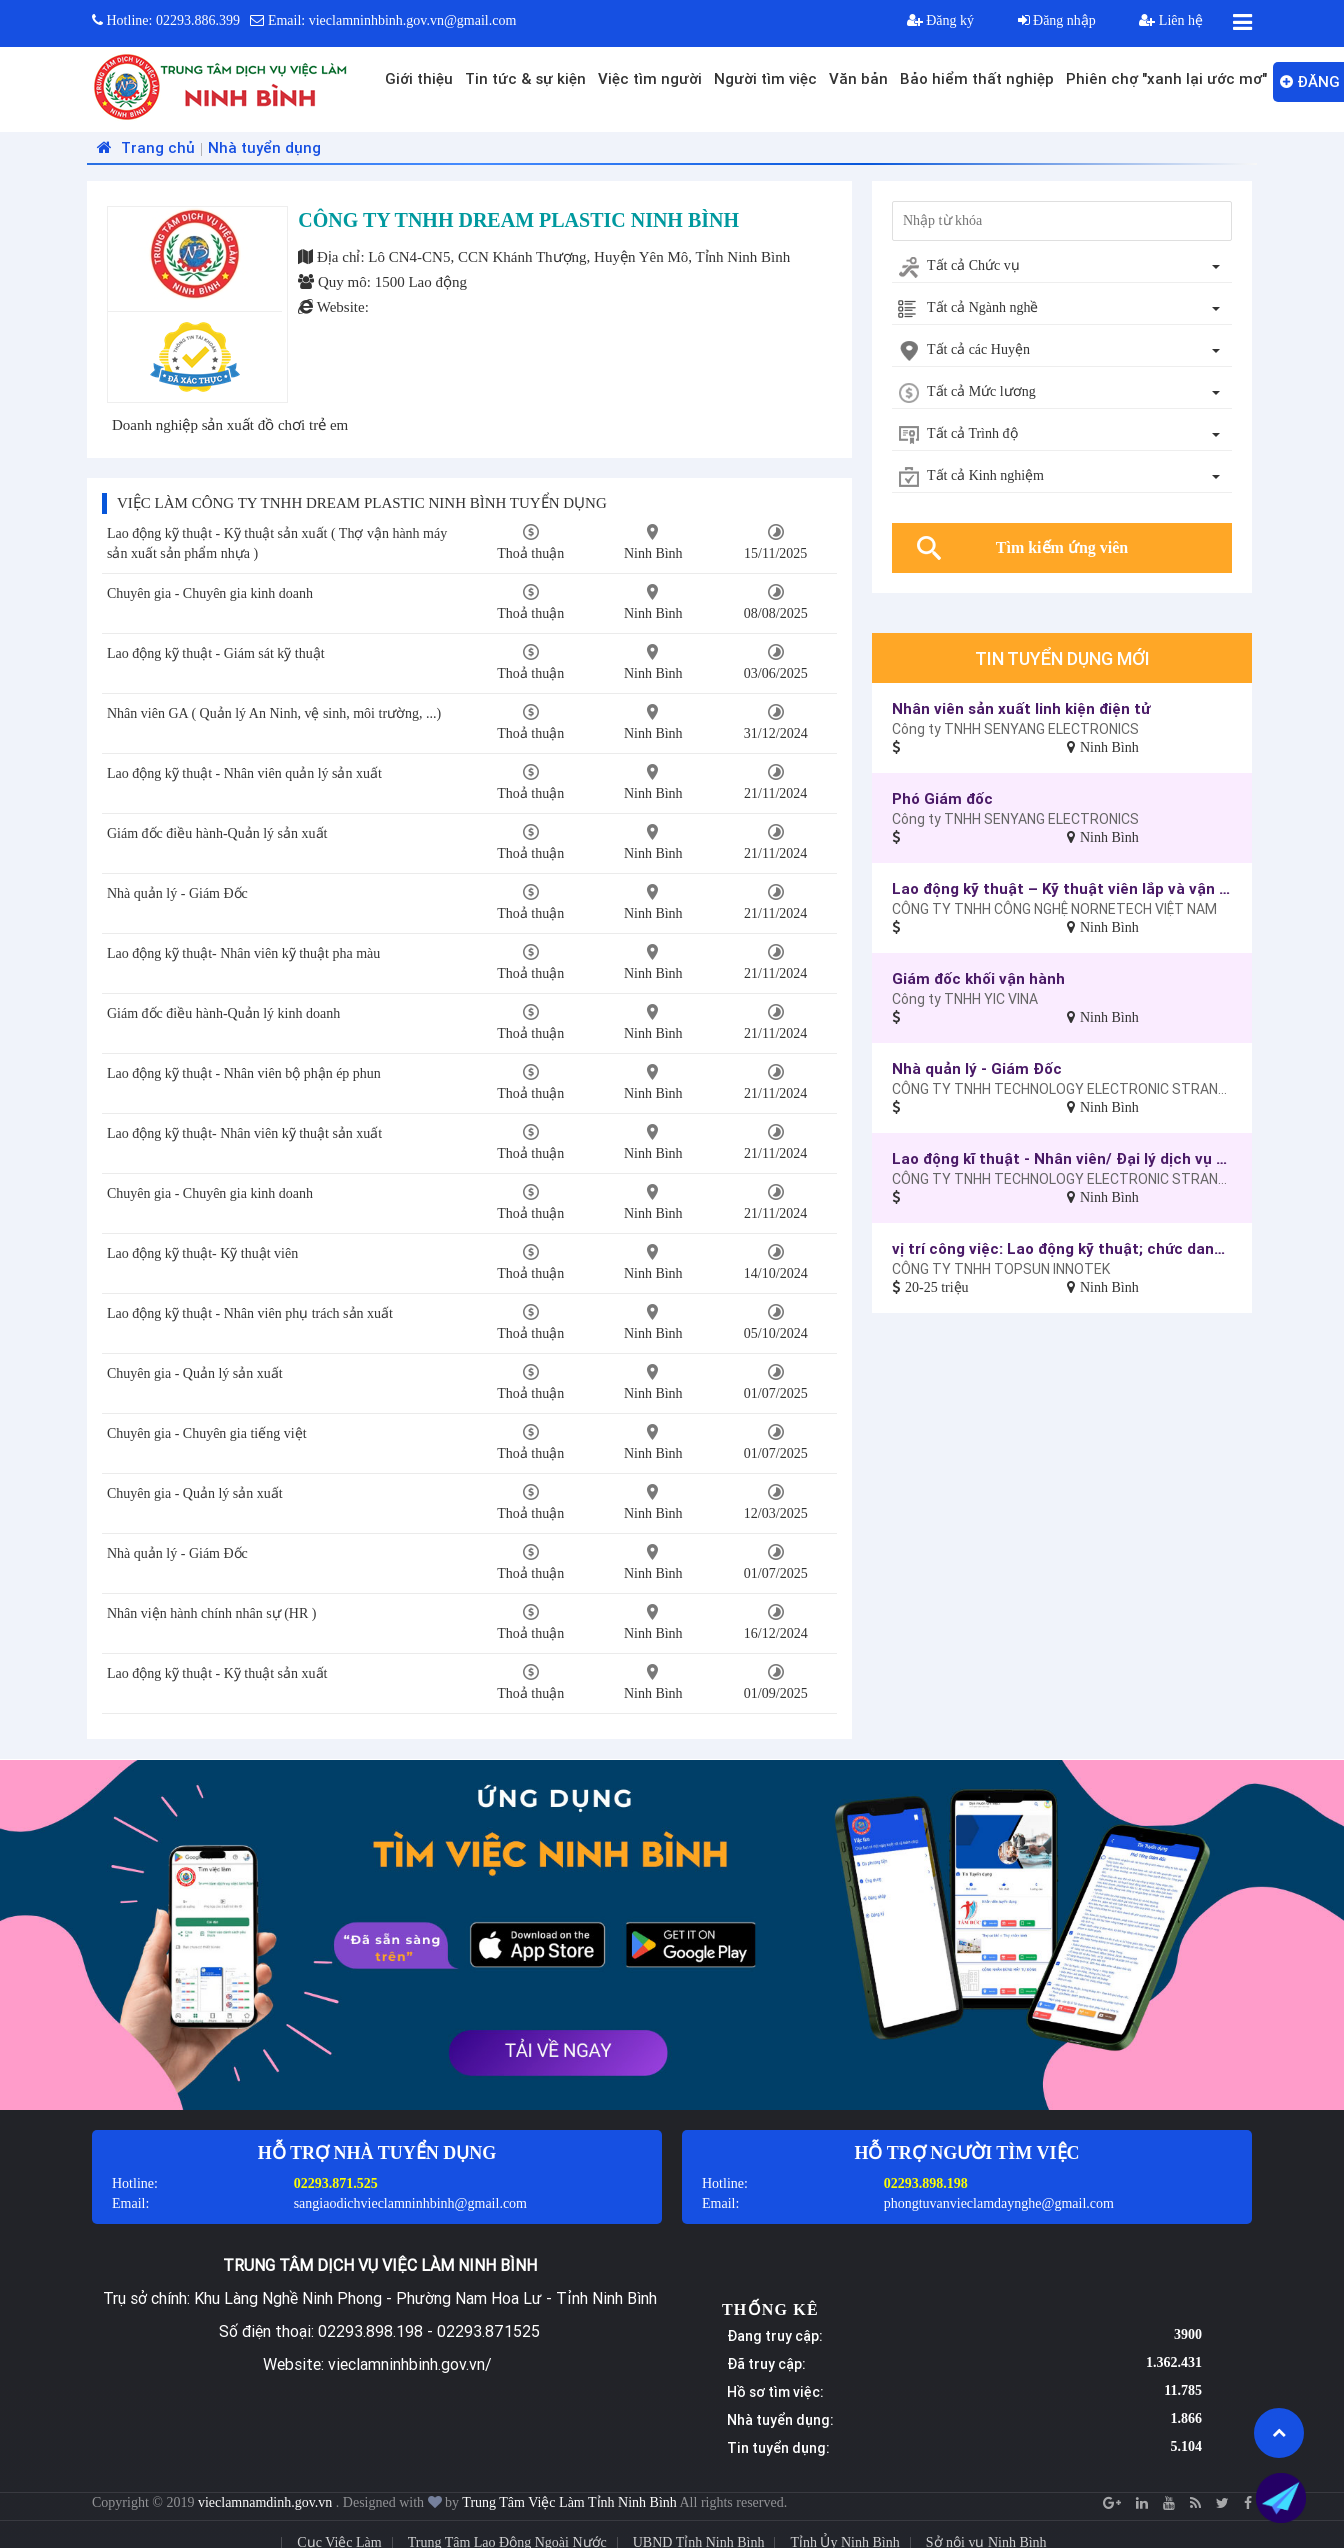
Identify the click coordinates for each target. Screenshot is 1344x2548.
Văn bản (858, 78)
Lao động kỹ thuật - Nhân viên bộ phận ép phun (244, 1073)
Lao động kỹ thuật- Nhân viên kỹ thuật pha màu (243, 953)
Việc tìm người (650, 78)
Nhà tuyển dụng (264, 147)
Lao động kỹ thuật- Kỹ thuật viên (202, 1253)
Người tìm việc (765, 78)
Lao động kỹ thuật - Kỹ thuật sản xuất (217, 1673)
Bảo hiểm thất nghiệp (977, 78)
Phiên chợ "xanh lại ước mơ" (1166, 78)
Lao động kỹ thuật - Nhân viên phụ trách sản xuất (250, 1313)
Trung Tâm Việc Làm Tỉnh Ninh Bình (569, 2502)
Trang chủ (143, 147)
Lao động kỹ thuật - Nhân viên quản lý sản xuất (244, 773)
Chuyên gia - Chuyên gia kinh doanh (210, 593)
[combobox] (1062, 267)
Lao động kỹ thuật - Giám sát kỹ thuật (216, 653)
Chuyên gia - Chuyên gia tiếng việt (207, 1433)
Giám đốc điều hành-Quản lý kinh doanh (223, 1013)
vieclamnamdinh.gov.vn (267, 2502)
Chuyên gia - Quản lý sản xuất (195, 1373)
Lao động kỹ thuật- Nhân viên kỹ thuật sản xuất (244, 1133)
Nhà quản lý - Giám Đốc (177, 893)
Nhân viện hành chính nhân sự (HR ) (211, 1613)
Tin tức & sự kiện (525, 78)
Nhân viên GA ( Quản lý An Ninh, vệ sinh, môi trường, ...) (274, 713)
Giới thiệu (419, 78)
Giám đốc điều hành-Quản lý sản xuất (217, 833)
